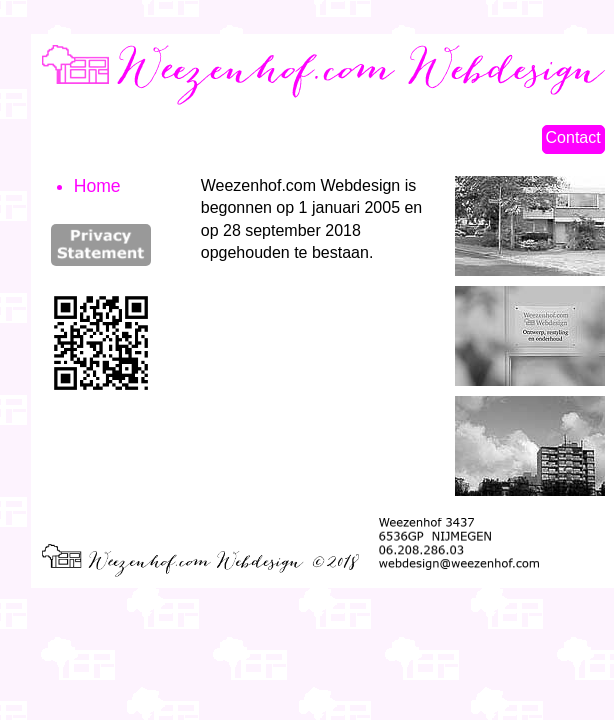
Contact (573, 137)
